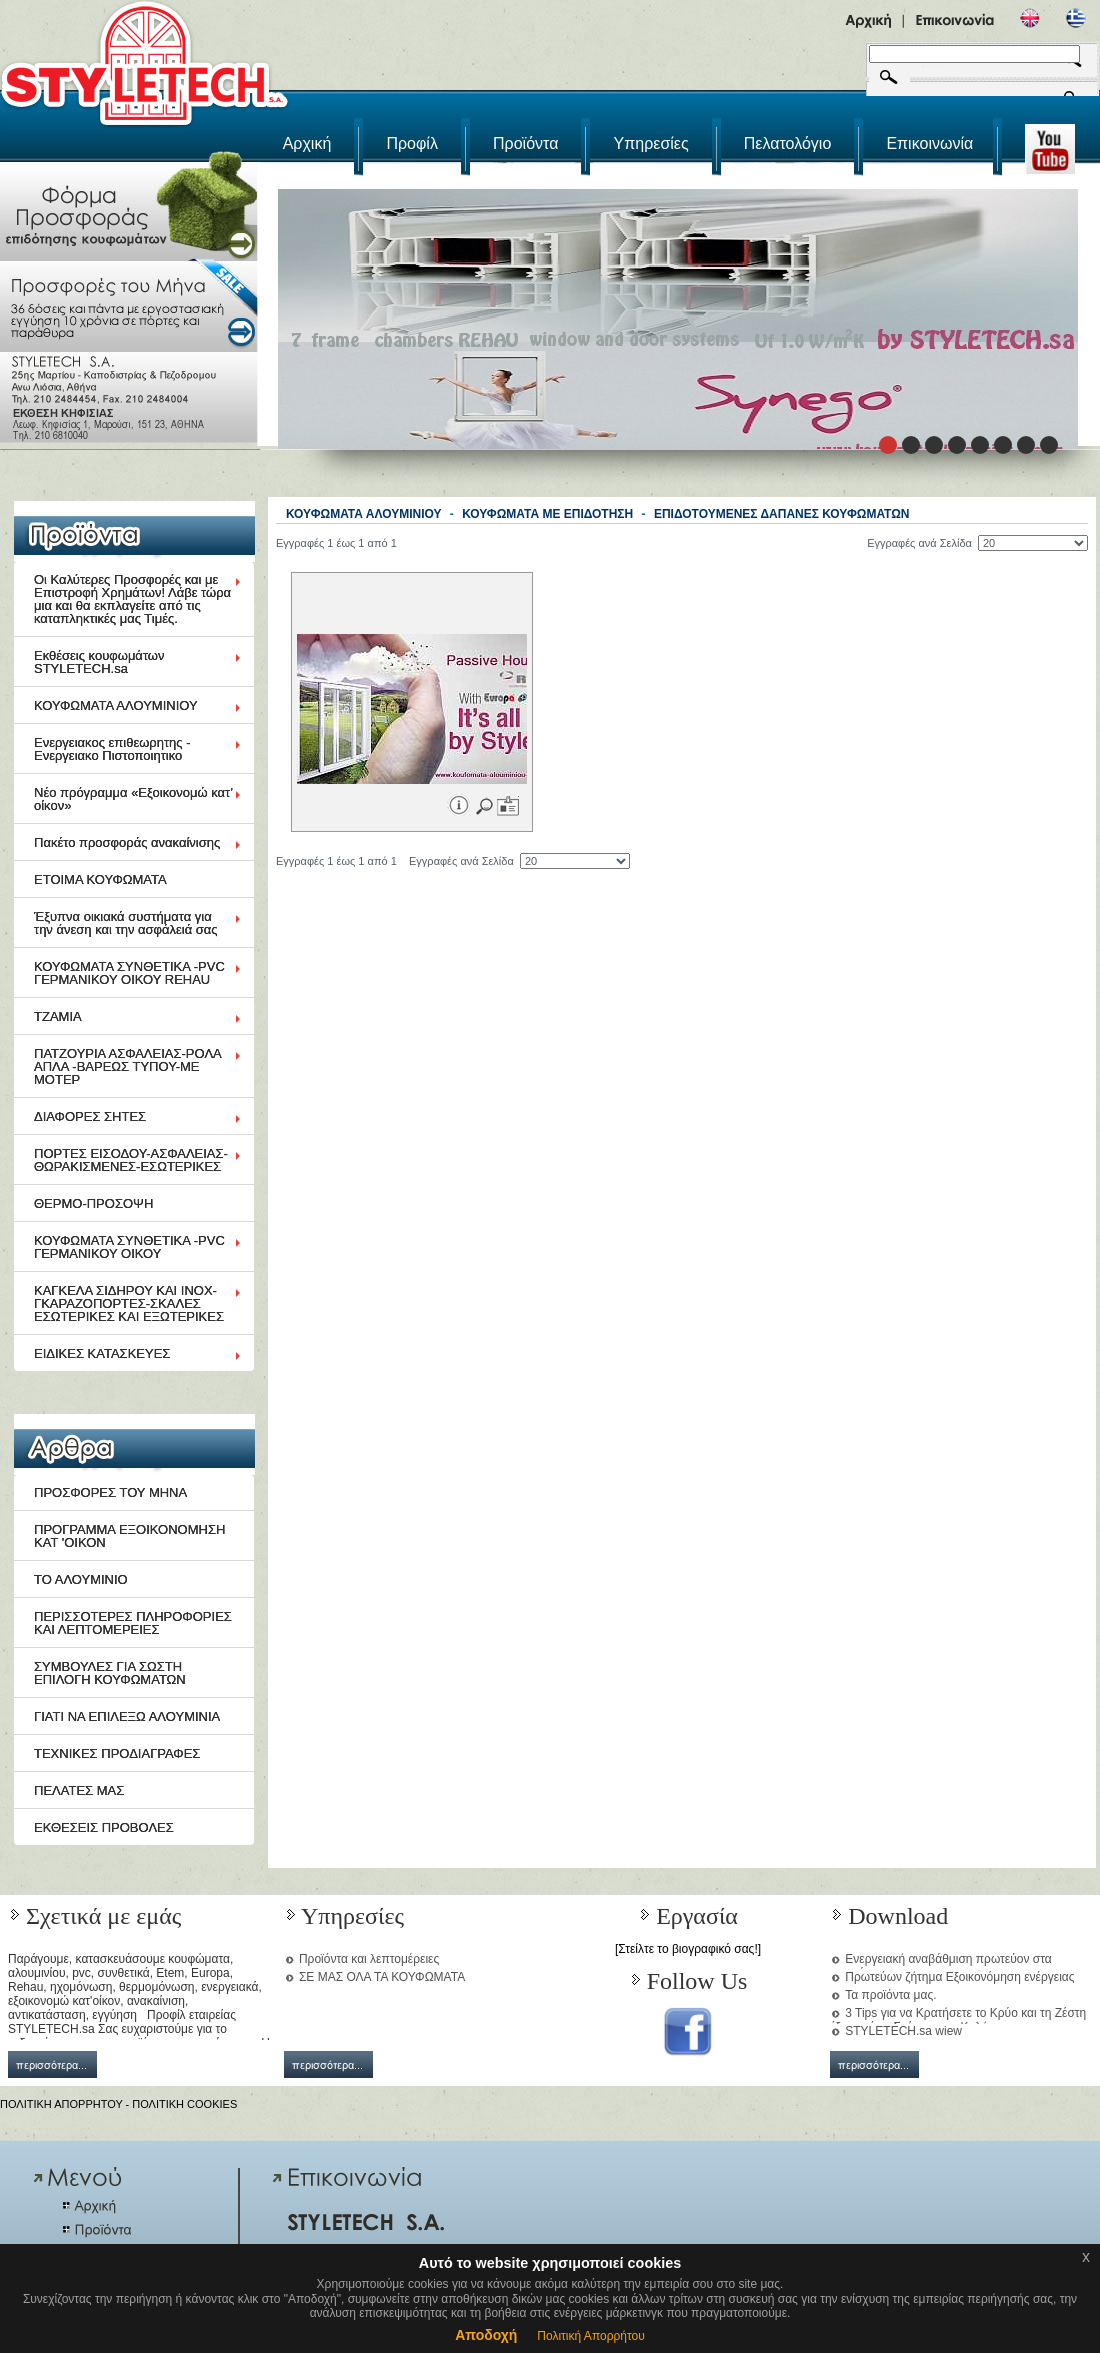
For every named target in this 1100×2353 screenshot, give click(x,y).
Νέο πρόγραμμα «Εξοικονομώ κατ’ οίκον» (133, 799)
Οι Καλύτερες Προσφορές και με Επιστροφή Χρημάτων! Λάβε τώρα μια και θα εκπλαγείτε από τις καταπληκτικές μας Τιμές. (132, 599)
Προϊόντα (525, 143)
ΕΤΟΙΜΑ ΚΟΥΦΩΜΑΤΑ (100, 879)
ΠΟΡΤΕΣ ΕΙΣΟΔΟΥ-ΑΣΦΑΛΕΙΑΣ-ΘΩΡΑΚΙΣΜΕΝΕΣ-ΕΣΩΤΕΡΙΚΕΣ (131, 1160)
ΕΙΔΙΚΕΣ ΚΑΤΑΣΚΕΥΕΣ (102, 1353)
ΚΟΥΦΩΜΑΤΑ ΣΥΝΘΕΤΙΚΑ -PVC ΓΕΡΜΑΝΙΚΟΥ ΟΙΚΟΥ (129, 1247)
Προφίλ (411, 143)
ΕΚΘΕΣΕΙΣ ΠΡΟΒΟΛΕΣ (104, 1827)
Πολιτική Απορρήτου (590, 2336)
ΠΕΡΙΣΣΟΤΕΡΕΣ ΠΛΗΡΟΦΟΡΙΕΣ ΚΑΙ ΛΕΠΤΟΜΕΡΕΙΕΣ (133, 1623)
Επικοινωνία (929, 143)
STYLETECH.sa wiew (903, 2031)
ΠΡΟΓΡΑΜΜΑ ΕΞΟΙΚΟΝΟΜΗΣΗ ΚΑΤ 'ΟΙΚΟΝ (129, 1536)
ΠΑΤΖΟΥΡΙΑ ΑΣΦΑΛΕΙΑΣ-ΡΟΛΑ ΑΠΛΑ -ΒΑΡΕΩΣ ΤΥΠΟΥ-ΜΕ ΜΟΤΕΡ (128, 1066)
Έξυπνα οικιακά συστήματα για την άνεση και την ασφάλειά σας (126, 923)
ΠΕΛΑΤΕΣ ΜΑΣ (79, 1790)
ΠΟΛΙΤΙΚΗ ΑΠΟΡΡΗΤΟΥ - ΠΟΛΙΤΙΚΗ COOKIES (118, 2104)
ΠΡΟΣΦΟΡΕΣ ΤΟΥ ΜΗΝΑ (110, 1492)
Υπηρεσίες (651, 143)
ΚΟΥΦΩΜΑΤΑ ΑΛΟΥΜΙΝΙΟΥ (116, 705)
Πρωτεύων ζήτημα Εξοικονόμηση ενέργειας (959, 1977)
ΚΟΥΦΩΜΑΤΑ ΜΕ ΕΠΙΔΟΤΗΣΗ (547, 514)
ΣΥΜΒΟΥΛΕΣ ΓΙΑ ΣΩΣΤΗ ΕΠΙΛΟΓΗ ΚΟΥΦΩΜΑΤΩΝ (110, 1673)
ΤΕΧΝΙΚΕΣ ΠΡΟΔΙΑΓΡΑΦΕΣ (117, 1753)
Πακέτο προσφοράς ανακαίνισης (127, 842)
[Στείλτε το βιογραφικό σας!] (688, 1949)
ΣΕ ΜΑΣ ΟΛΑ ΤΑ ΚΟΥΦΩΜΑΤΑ (382, 1977)
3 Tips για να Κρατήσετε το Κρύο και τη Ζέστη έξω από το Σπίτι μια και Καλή (958, 2020)
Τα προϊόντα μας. (890, 1995)
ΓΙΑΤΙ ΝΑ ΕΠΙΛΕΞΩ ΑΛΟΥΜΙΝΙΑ (127, 1716)
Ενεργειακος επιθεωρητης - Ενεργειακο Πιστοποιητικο (112, 749)
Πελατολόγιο (788, 143)
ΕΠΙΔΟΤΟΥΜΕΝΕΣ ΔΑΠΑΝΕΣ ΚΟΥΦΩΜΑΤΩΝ (782, 514)
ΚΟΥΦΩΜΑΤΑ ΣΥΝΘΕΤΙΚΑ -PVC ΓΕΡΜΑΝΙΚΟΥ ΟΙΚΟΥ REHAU (129, 973)
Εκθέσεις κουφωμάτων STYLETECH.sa (99, 662)
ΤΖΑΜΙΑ (58, 1016)
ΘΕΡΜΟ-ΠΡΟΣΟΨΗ (93, 1203)
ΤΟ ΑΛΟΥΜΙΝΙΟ (81, 1579)
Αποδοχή (486, 2335)
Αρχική (307, 143)
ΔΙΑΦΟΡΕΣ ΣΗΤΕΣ (90, 1116)
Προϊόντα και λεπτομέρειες (369, 1959)
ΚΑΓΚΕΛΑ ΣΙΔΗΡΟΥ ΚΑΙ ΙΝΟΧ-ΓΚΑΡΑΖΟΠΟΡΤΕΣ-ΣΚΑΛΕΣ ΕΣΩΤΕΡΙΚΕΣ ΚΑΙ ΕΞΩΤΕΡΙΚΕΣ (129, 1303)
